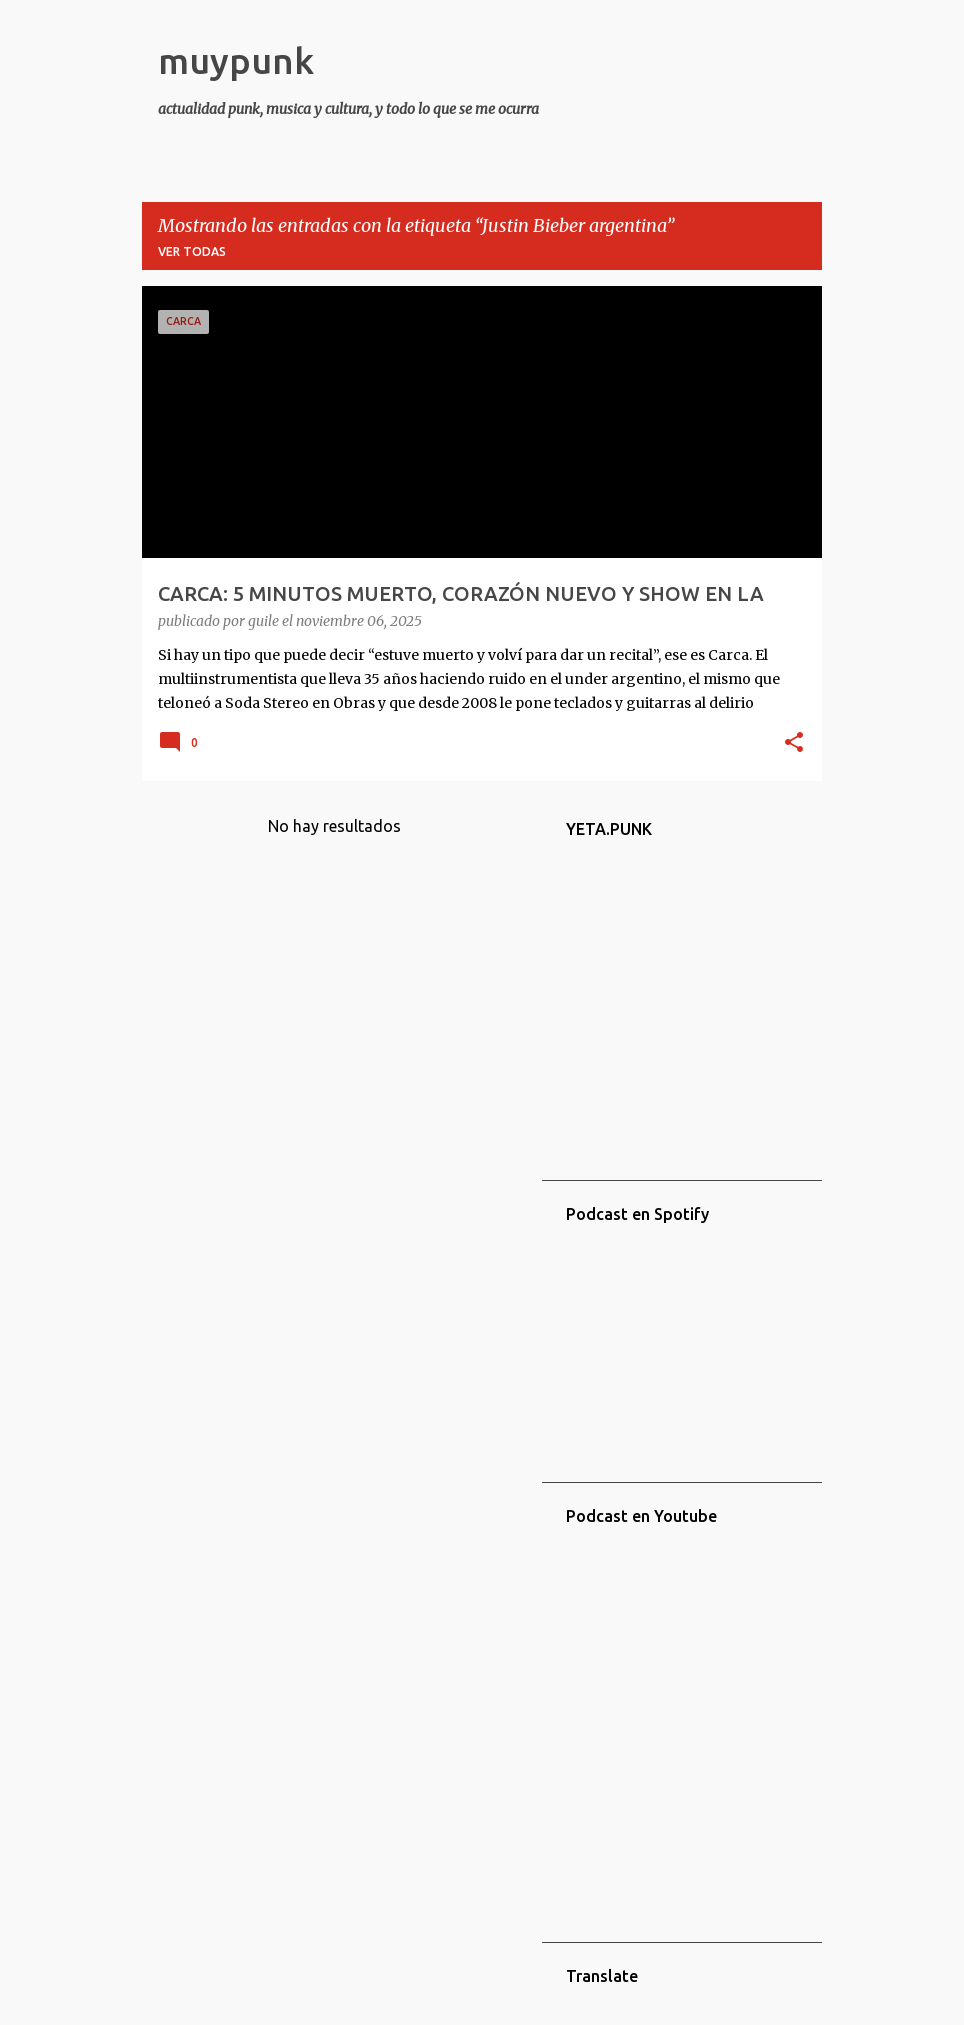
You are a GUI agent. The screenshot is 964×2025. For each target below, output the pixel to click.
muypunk (236, 60)
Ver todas (192, 251)
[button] (794, 744)
